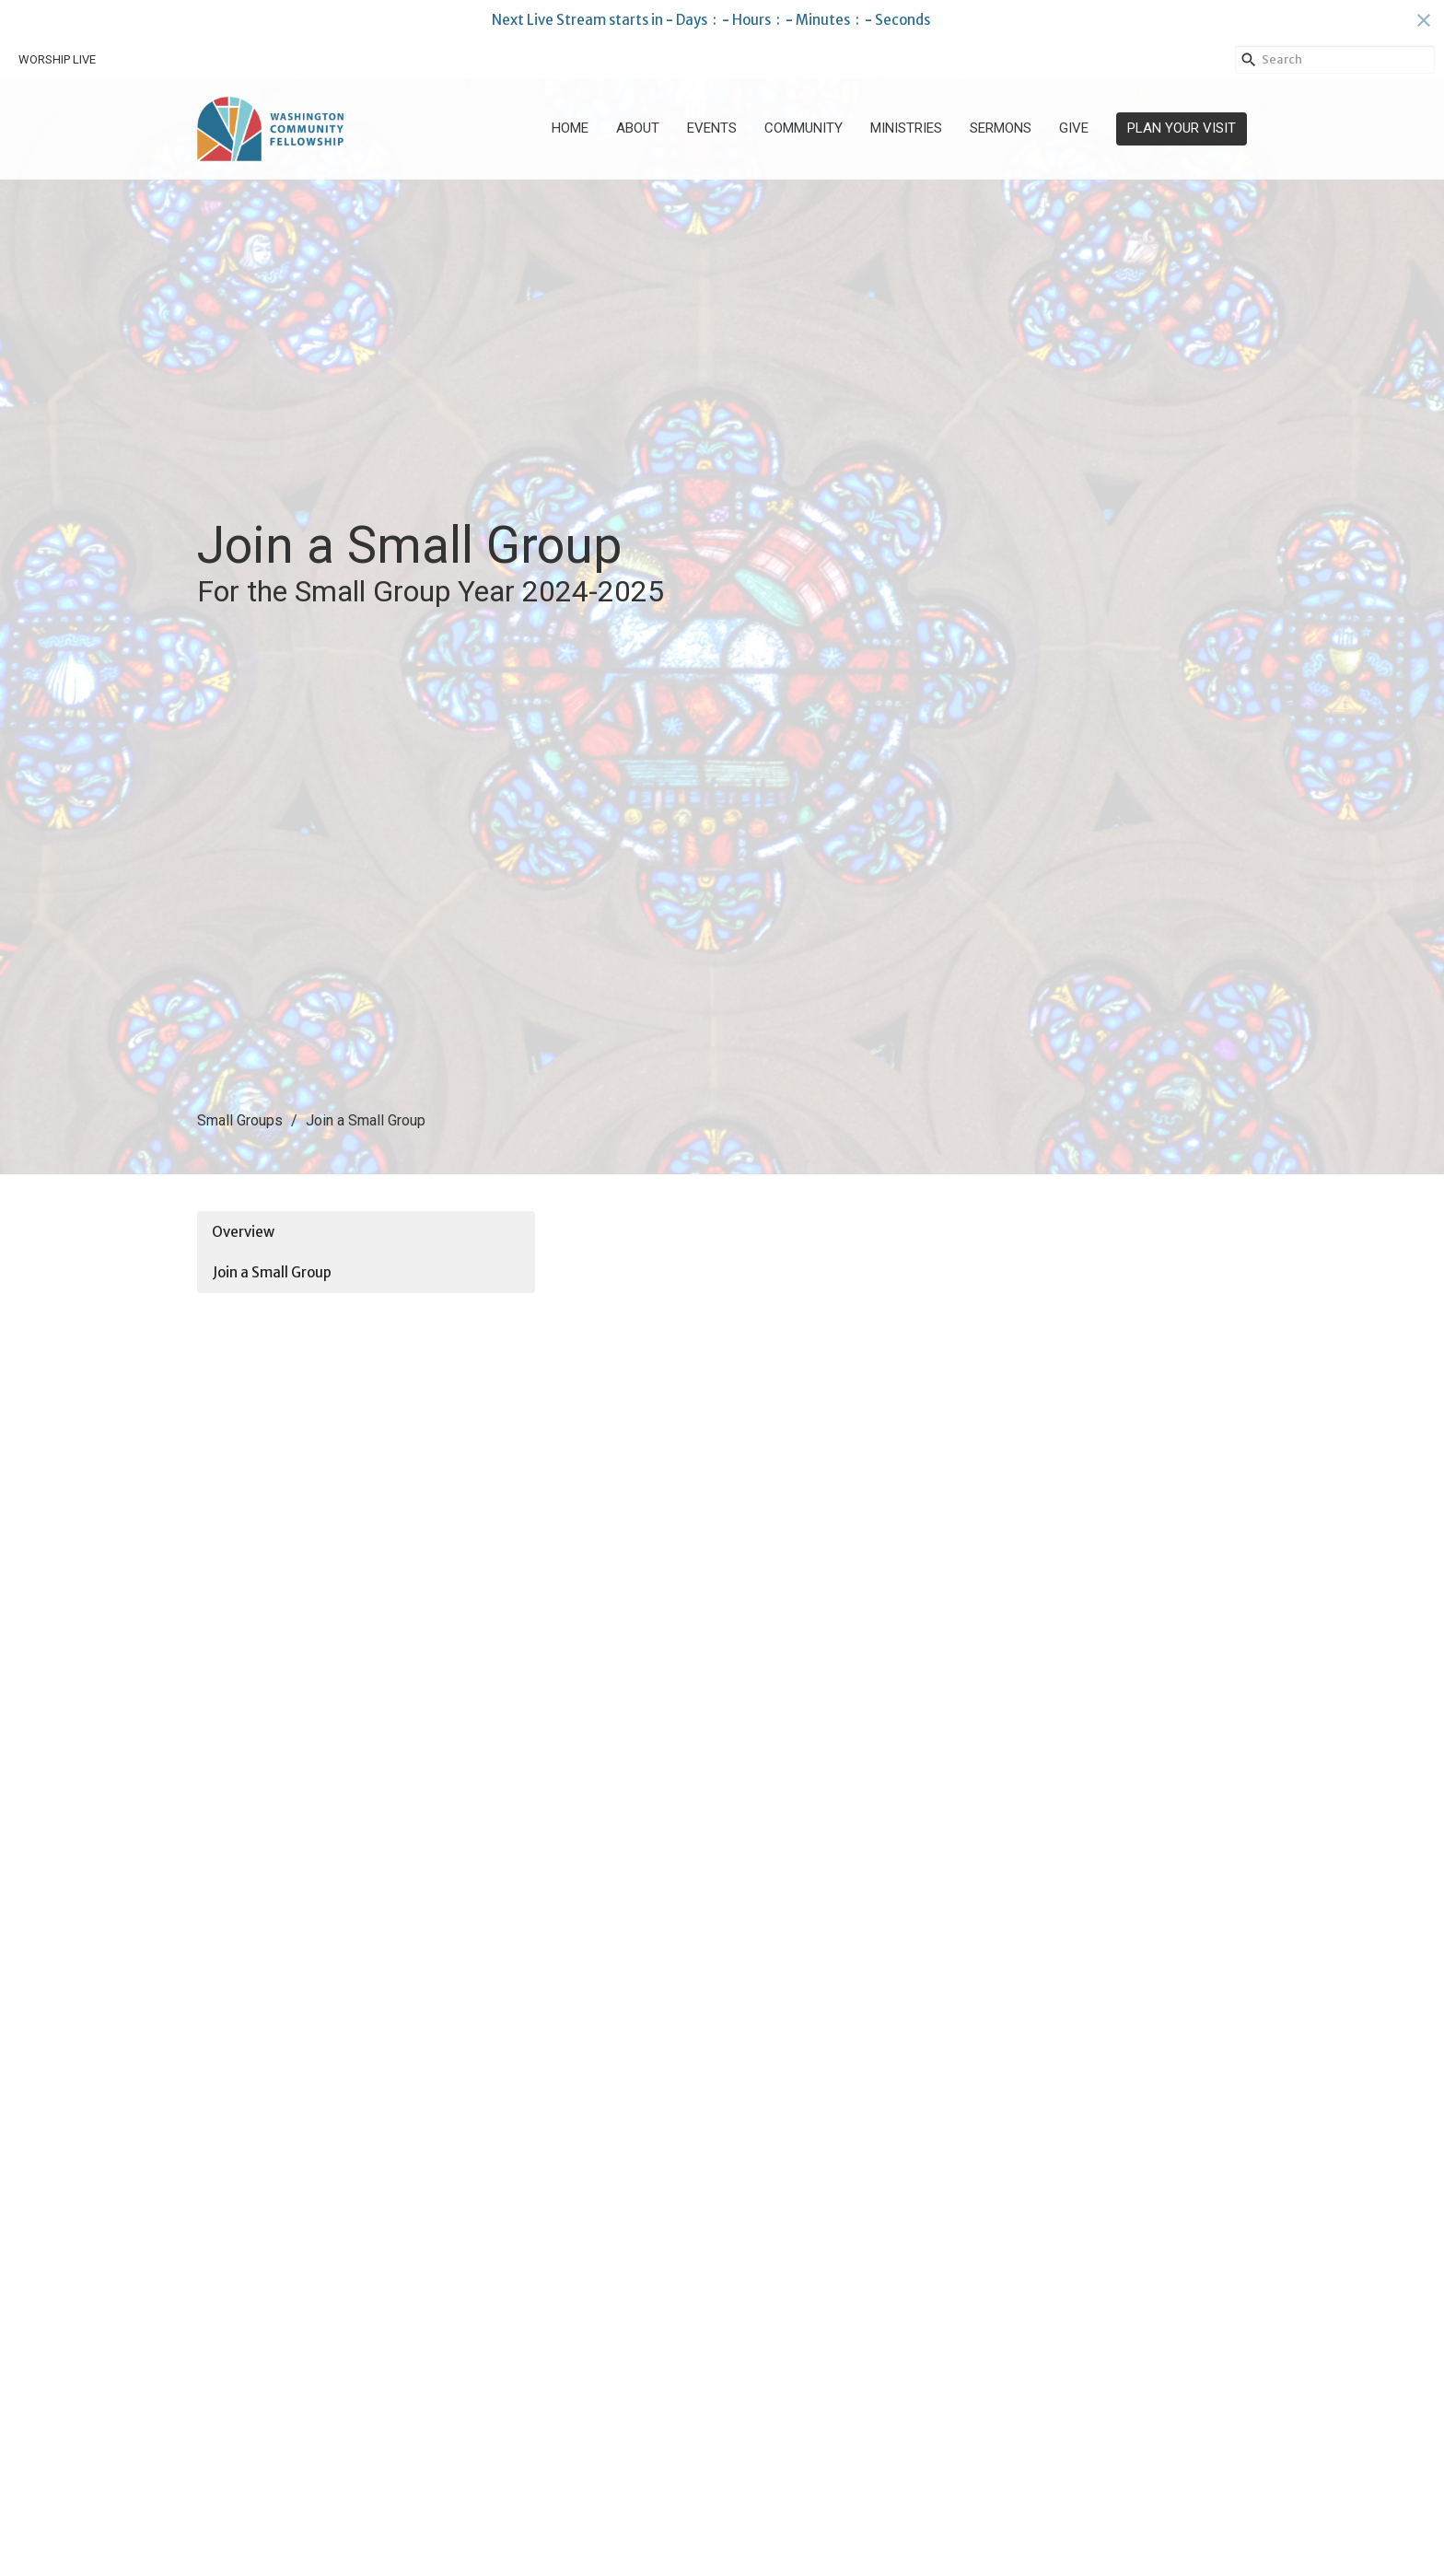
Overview (243, 1232)
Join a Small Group (272, 1272)
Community (803, 128)
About (637, 128)
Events (712, 128)
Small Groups (240, 1120)
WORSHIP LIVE (57, 59)
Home (570, 128)
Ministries (906, 128)
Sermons (1000, 128)
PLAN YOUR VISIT (1181, 128)
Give (1074, 128)
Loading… (848, 1871)
